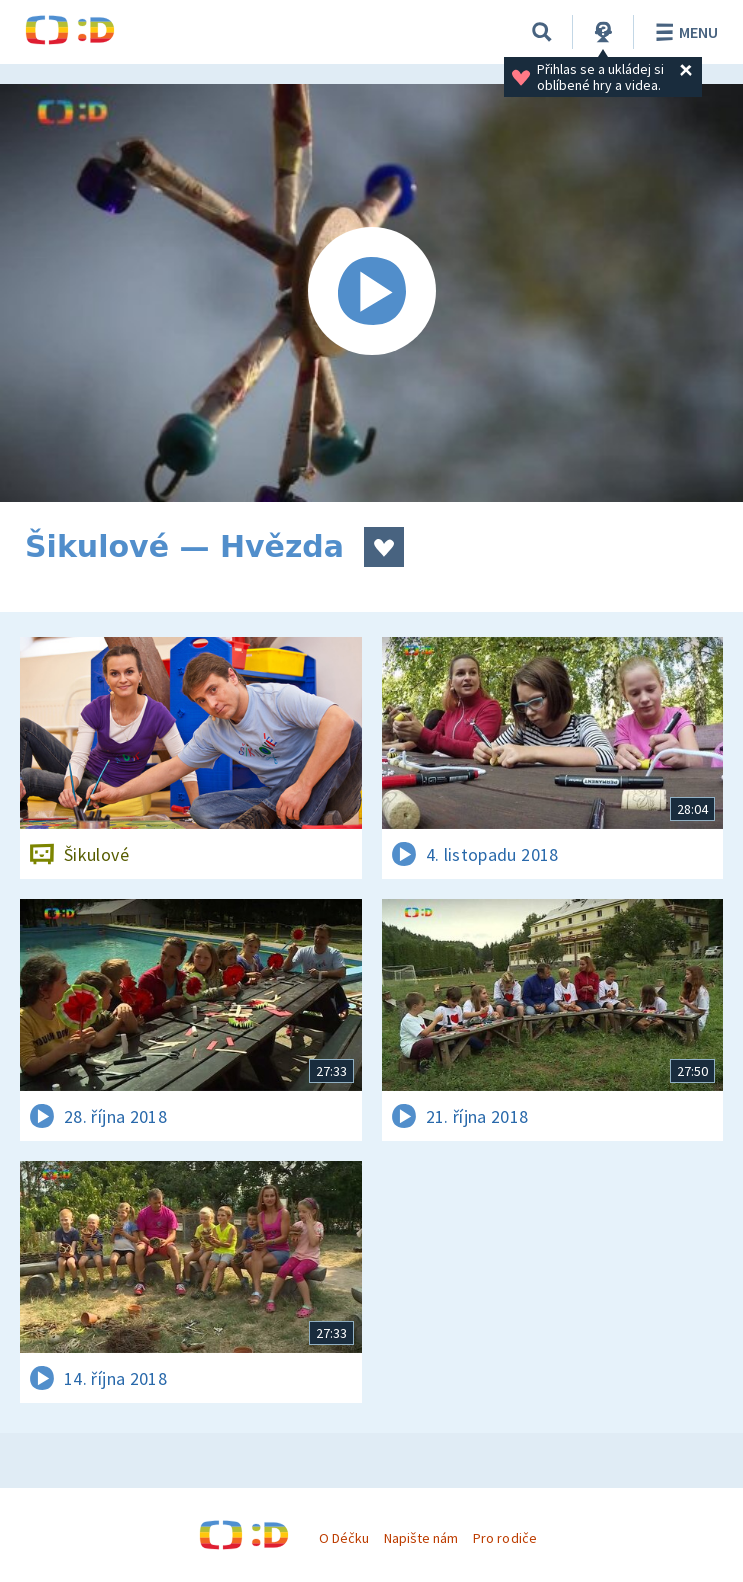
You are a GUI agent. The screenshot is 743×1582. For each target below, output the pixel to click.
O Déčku (344, 1538)
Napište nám (421, 1538)
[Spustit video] (371, 293)
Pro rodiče (504, 1538)
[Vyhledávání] (542, 32)
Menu (683, 32)
